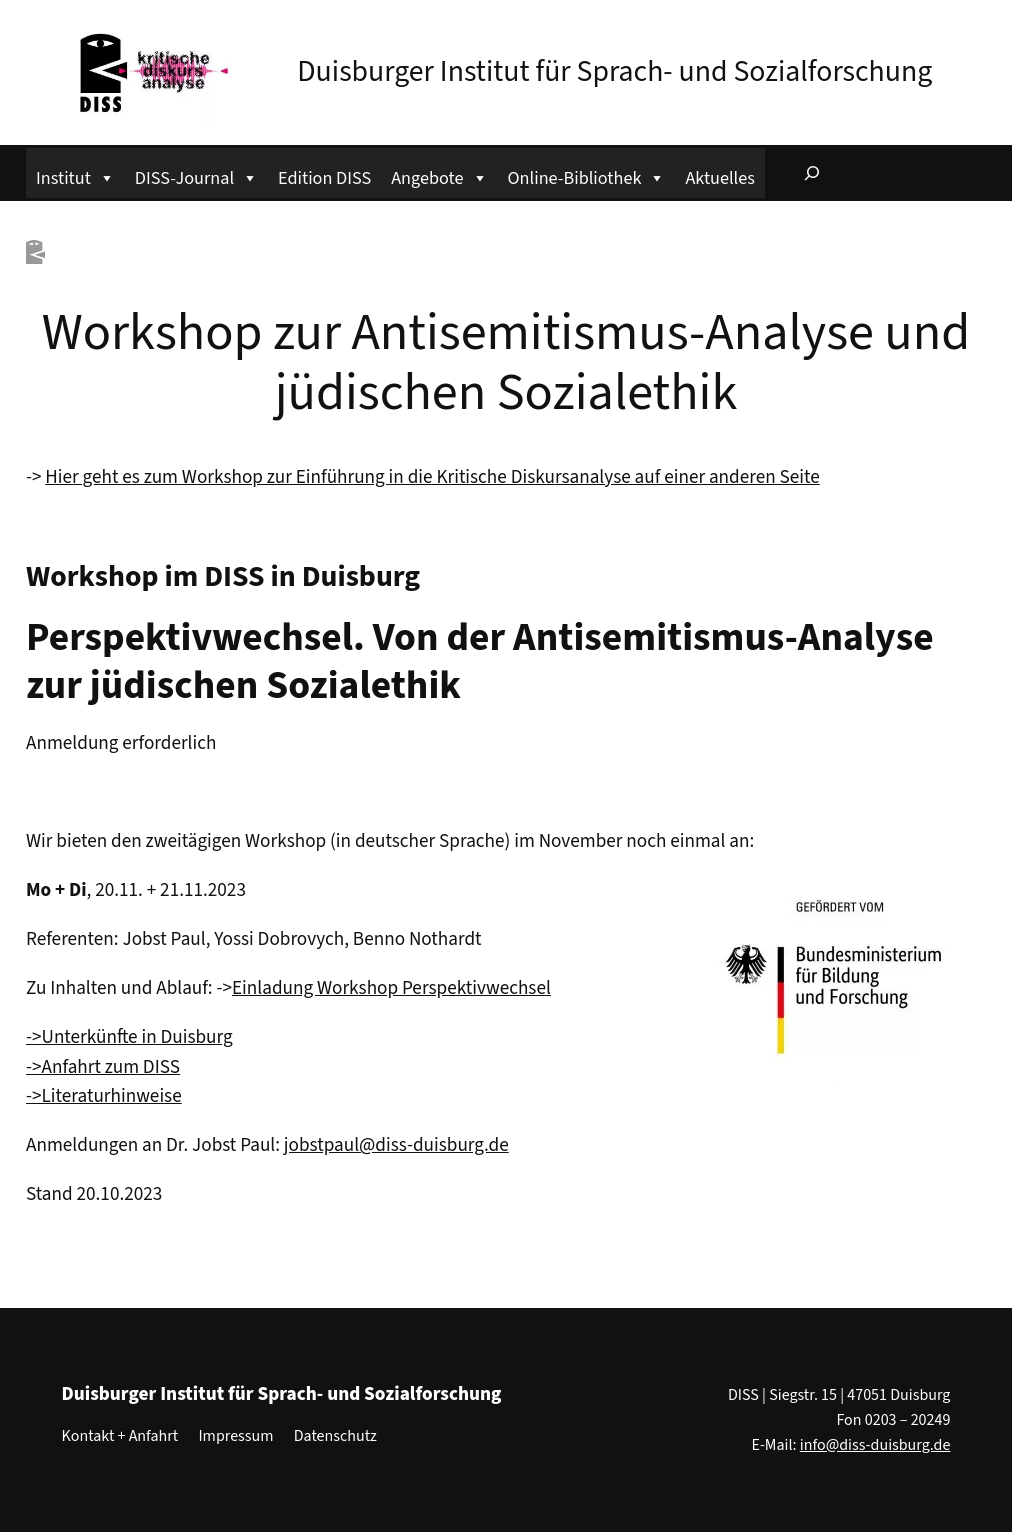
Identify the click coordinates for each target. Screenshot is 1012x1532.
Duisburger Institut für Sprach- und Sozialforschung (614, 72)
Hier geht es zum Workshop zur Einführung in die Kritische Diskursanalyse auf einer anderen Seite (432, 477)
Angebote (439, 175)
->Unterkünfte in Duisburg (129, 1037)
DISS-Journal (196, 175)
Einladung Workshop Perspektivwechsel (391, 988)
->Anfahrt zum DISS (103, 1067)
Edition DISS (324, 178)
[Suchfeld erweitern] (812, 173)
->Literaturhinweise (104, 1096)
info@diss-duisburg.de (875, 1445)
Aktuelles (719, 178)
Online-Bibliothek (587, 175)
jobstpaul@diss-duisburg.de (396, 1145)
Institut (75, 175)
